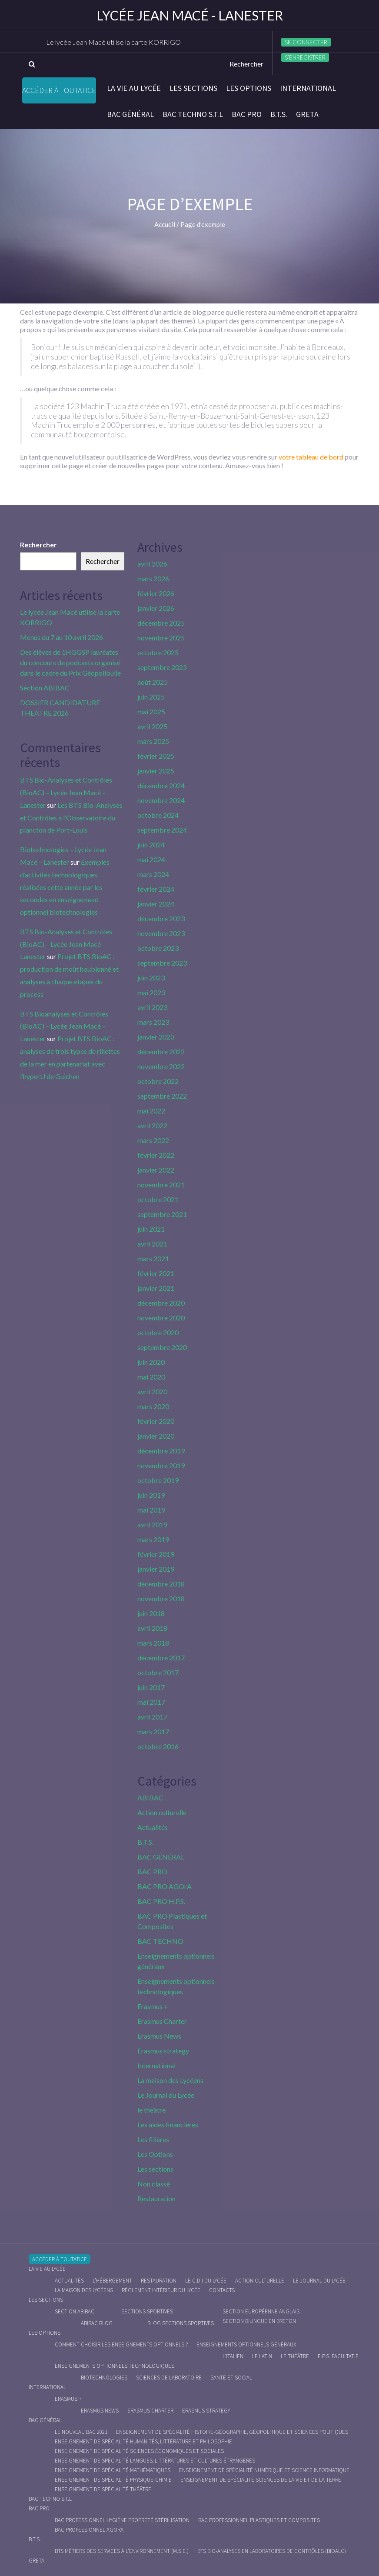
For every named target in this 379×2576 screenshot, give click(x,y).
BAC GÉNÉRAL (130, 114)
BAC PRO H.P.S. (161, 1901)
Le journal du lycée (319, 2280)
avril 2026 (152, 564)
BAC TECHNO (160, 1941)
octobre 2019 (158, 1480)
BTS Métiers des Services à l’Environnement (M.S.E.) (122, 2551)
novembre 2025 (161, 637)
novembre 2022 (161, 1066)
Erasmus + (152, 2006)
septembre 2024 (162, 830)
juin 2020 (151, 1362)
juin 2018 (151, 1613)
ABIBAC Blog (97, 2323)
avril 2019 (152, 1524)
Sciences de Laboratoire (169, 2377)
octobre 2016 (158, 1746)
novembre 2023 (161, 933)
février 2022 (155, 1155)
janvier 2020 (155, 1436)
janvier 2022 (155, 1170)
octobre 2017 (158, 1672)
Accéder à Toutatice (59, 90)
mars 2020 (153, 1406)
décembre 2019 (161, 1450)
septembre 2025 (162, 667)
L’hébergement (112, 2280)
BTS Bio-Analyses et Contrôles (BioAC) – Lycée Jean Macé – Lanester (66, 792)
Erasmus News (159, 2036)
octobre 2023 (158, 948)
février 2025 (155, 756)
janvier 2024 (155, 904)
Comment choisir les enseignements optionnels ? (121, 2344)
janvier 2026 (155, 608)
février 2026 (155, 593)
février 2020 (155, 1421)
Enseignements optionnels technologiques (114, 2365)
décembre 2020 (161, 1303)
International (308, 88)
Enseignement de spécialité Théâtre (103, 2489)
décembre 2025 (161, 623)
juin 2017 (151, 1687)
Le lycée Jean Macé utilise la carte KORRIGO (113, 42)
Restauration (156, 2198)
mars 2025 (153, 741)
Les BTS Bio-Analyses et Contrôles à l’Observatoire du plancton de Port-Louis (71, 817)
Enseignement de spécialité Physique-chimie (113, 2479)
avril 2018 (152, 1628)
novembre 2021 (161, 1184)
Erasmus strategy (163, 2050)
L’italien (233, 2356)
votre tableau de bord (311, 457)
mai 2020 (151, 1377)
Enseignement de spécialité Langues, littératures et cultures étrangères (155, 2460)
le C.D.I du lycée (205, 2280)
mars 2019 (153, 1539)
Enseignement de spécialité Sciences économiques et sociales (139, 2451)
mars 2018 (153, 1643)
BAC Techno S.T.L (193, 114)
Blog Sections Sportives (180, 2323)
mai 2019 (151, 1510)
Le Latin (262, 2356)
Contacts (222, 2290)
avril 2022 (152, 1125)
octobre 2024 (158, 815)
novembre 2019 (161, 1465)
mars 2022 (153, 1140)
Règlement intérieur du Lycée (161, 2290)
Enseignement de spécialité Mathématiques (112, 2470)
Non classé (153, 2183)
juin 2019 (151, 1495)
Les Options (248, 88)
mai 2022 (151, 1110)
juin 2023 (151, 977)
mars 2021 (153, 1258)
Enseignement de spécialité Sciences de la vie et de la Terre (260, 2479)
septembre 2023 (162, 963)
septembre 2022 (162, 1096)
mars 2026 (153, 578)
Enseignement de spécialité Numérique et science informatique (264, 2470)
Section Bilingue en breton (259, 2321)
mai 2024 (151, 859)
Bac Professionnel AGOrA (89, 2529)
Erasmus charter (150, 2410)
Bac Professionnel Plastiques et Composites (259, 2520)
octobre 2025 (158, 652)
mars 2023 (153, 1022)
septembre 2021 (162, 1214)
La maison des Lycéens (170, 2080)
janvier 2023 (155, 1037)
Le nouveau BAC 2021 (81, 2432)
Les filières (153, 2139)
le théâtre (151, 2110)
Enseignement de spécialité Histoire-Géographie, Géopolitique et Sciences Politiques (232, 2432)
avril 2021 (152, 1244)
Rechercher (38, 544)
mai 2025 (151, 711)
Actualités (152, 1827)
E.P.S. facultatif (338, 2356)
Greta (307, 114)
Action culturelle (161, 1812)
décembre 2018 (161, 1584)
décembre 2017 (161, 1657)
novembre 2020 (161, 1317)
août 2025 (152, 682)
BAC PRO (247, 114)
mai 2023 (151, 992)
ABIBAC (150, 1797)
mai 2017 (151, 1702)
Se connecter (306, 42)
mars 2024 (153, 874)
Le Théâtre (295, 2356)
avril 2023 (152, 1007)
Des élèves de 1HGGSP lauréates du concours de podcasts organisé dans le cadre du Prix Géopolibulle (70, 662)
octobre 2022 (158, 1081)
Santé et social (231, 2377)
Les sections (193, 88)
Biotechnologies (104, 2377)
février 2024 (155, 889)
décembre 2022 (161, 1051)
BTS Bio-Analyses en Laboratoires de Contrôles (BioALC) (271, 2551)
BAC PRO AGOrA (164, 1886)
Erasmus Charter (162, 2021)
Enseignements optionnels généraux (246, 2344)
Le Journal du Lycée (165, 2095)
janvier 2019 (155, 1569)
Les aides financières (167, 2124)
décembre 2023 (161, 918)
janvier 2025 (155, 770)
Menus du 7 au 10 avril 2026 (61, 637)
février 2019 (155, 1554)
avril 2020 (152, 1391)
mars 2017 (153, 1731)
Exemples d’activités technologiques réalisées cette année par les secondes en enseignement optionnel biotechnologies (65, 887)
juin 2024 (151, 844)
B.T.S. (278, 114)
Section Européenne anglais (261, 2311)
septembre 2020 (162, 1347)
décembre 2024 (161, 785)
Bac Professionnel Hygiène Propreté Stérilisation (122, 2520)
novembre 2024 (161, 800)
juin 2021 (151, 1229)
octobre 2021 (158, 1199)
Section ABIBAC (45, 687)
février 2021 (155, 1273)
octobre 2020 (158, 1332)
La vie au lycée (134, 88)
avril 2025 (152, 726)
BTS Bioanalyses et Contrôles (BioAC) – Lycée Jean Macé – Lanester (64, 1026)
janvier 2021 (155, 1288)
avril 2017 (152, 1717)
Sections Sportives (147, 2311)
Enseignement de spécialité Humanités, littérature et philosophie (143, 2441)
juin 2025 (151, 697)
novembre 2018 (161, 1598)
